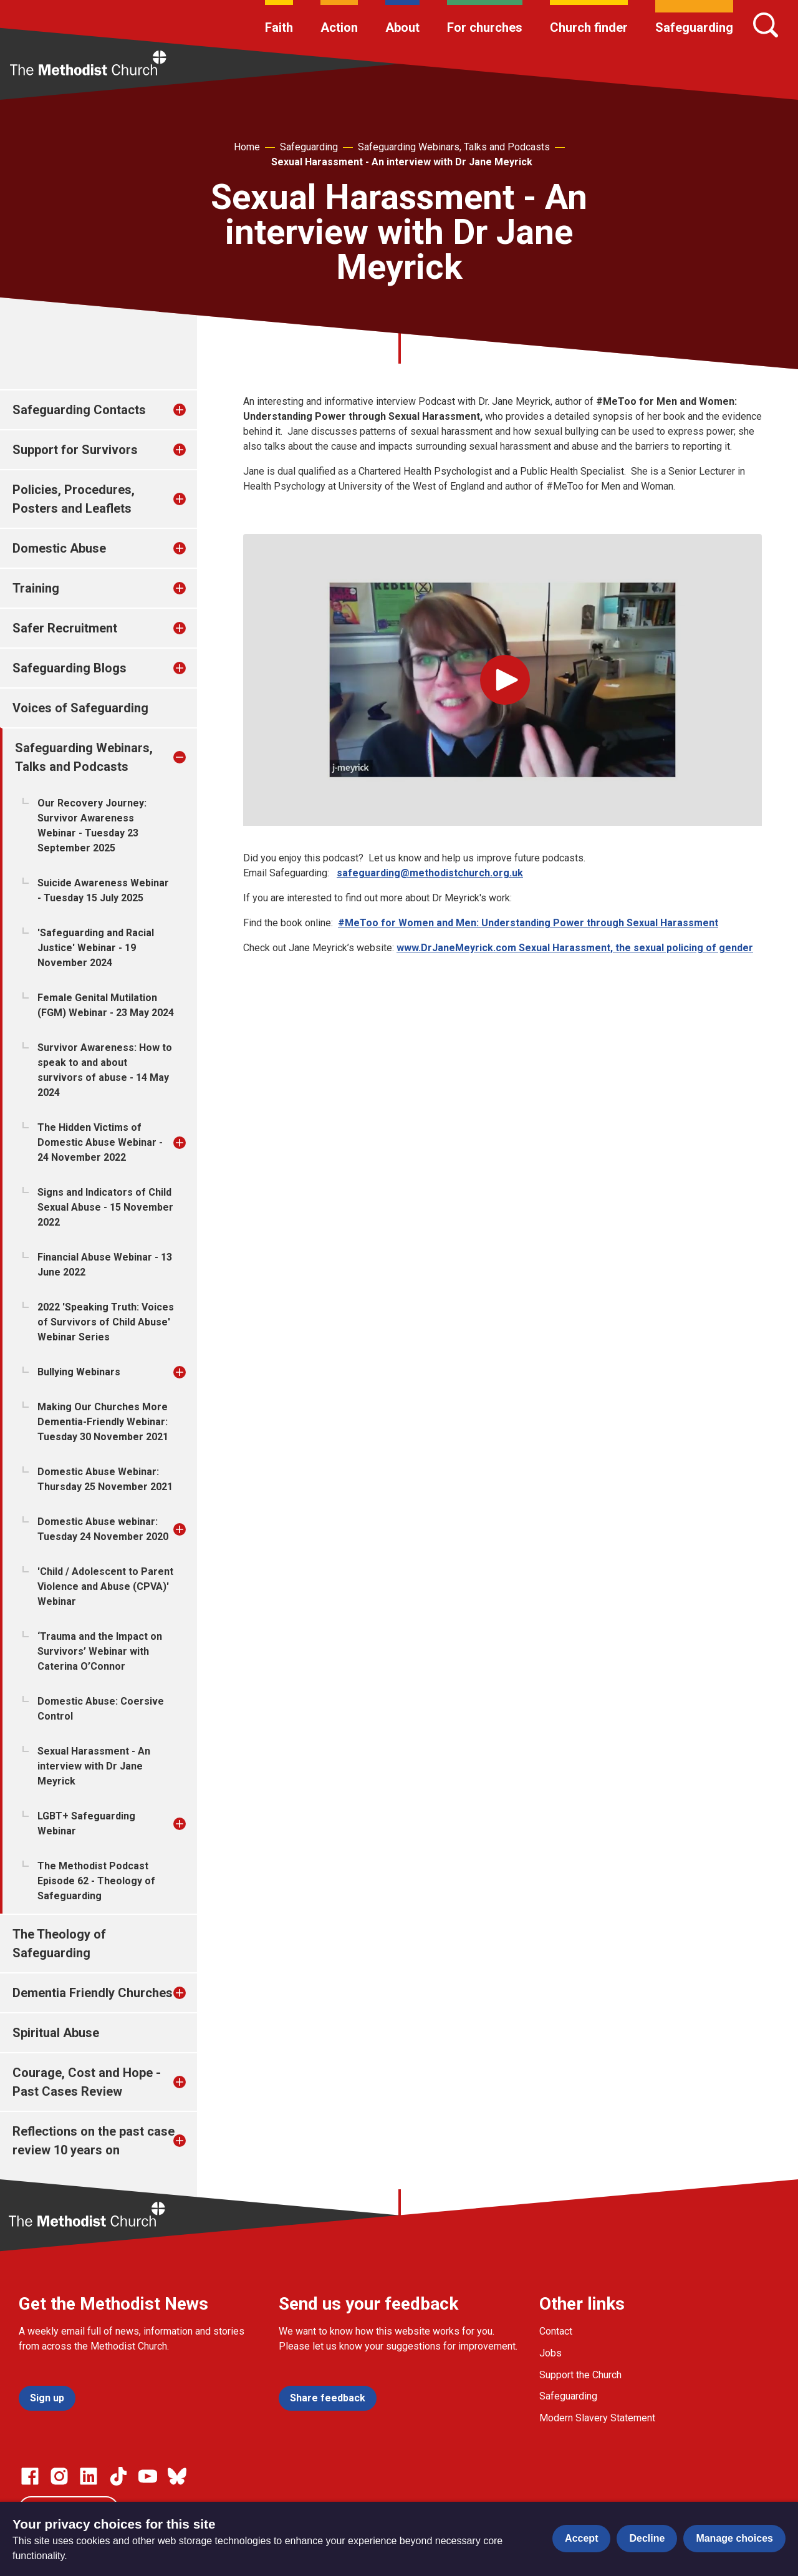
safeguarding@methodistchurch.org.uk (430, 873)
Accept (581, 2538)
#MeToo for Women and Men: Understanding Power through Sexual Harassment (528, 923)
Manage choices (734, 2538)
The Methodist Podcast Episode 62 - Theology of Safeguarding (96, 1881)
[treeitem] (192, 410)
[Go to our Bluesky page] (177, 2476)
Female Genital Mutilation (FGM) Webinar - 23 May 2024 (105, 1005)
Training (35, 588)
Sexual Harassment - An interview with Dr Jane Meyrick (401, 162)
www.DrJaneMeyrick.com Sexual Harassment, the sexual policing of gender (575, 948)
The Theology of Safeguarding (59, 1943)
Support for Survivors (75, 449)
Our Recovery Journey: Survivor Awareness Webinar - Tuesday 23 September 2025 (92, 825)
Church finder (589, 27)
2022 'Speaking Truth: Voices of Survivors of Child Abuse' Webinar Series (105, 1322)
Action (339, 27)
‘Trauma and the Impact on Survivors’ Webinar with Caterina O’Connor (99, 1651)
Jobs (550, 2353)
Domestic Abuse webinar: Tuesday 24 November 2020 (102, 1529)
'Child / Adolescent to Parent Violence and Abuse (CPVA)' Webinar (105, 1586)
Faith (279, 27)
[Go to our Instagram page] (59, 2476)
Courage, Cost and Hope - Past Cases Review (86, 2082)
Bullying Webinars (78, 1372)
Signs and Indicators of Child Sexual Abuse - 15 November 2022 (105, 1207)
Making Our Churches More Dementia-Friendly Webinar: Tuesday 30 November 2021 (102, 1422)
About (402, 27)
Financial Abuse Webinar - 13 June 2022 (104, 1264)
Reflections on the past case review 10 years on (93, 2140)
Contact (555, 2331)
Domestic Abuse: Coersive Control (100, 1708)
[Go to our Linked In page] (88, 2476)
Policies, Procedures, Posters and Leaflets (73, 499)
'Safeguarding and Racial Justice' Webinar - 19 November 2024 (95, 948)
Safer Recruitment (64, 628)
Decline (647, 2538)
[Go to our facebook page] (30, 2476)
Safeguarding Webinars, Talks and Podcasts (454, 147)
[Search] (765, 24)
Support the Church (580, 2375)
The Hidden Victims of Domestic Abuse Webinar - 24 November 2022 (100, 1142)
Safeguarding (694, 27)
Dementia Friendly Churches (92, 1992)
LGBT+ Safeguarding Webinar (86, 1823)
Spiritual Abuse (55, 2032)
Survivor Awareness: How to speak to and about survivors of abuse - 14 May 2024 (104, 1070)
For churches (484, 27)
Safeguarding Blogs (69, 668)
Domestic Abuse (59, 548)
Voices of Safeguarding (80, 707)
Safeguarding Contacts (79, 409)
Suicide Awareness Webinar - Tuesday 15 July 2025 (103, 890)
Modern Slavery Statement (597, 2418)
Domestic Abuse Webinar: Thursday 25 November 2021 (105, 1479)
